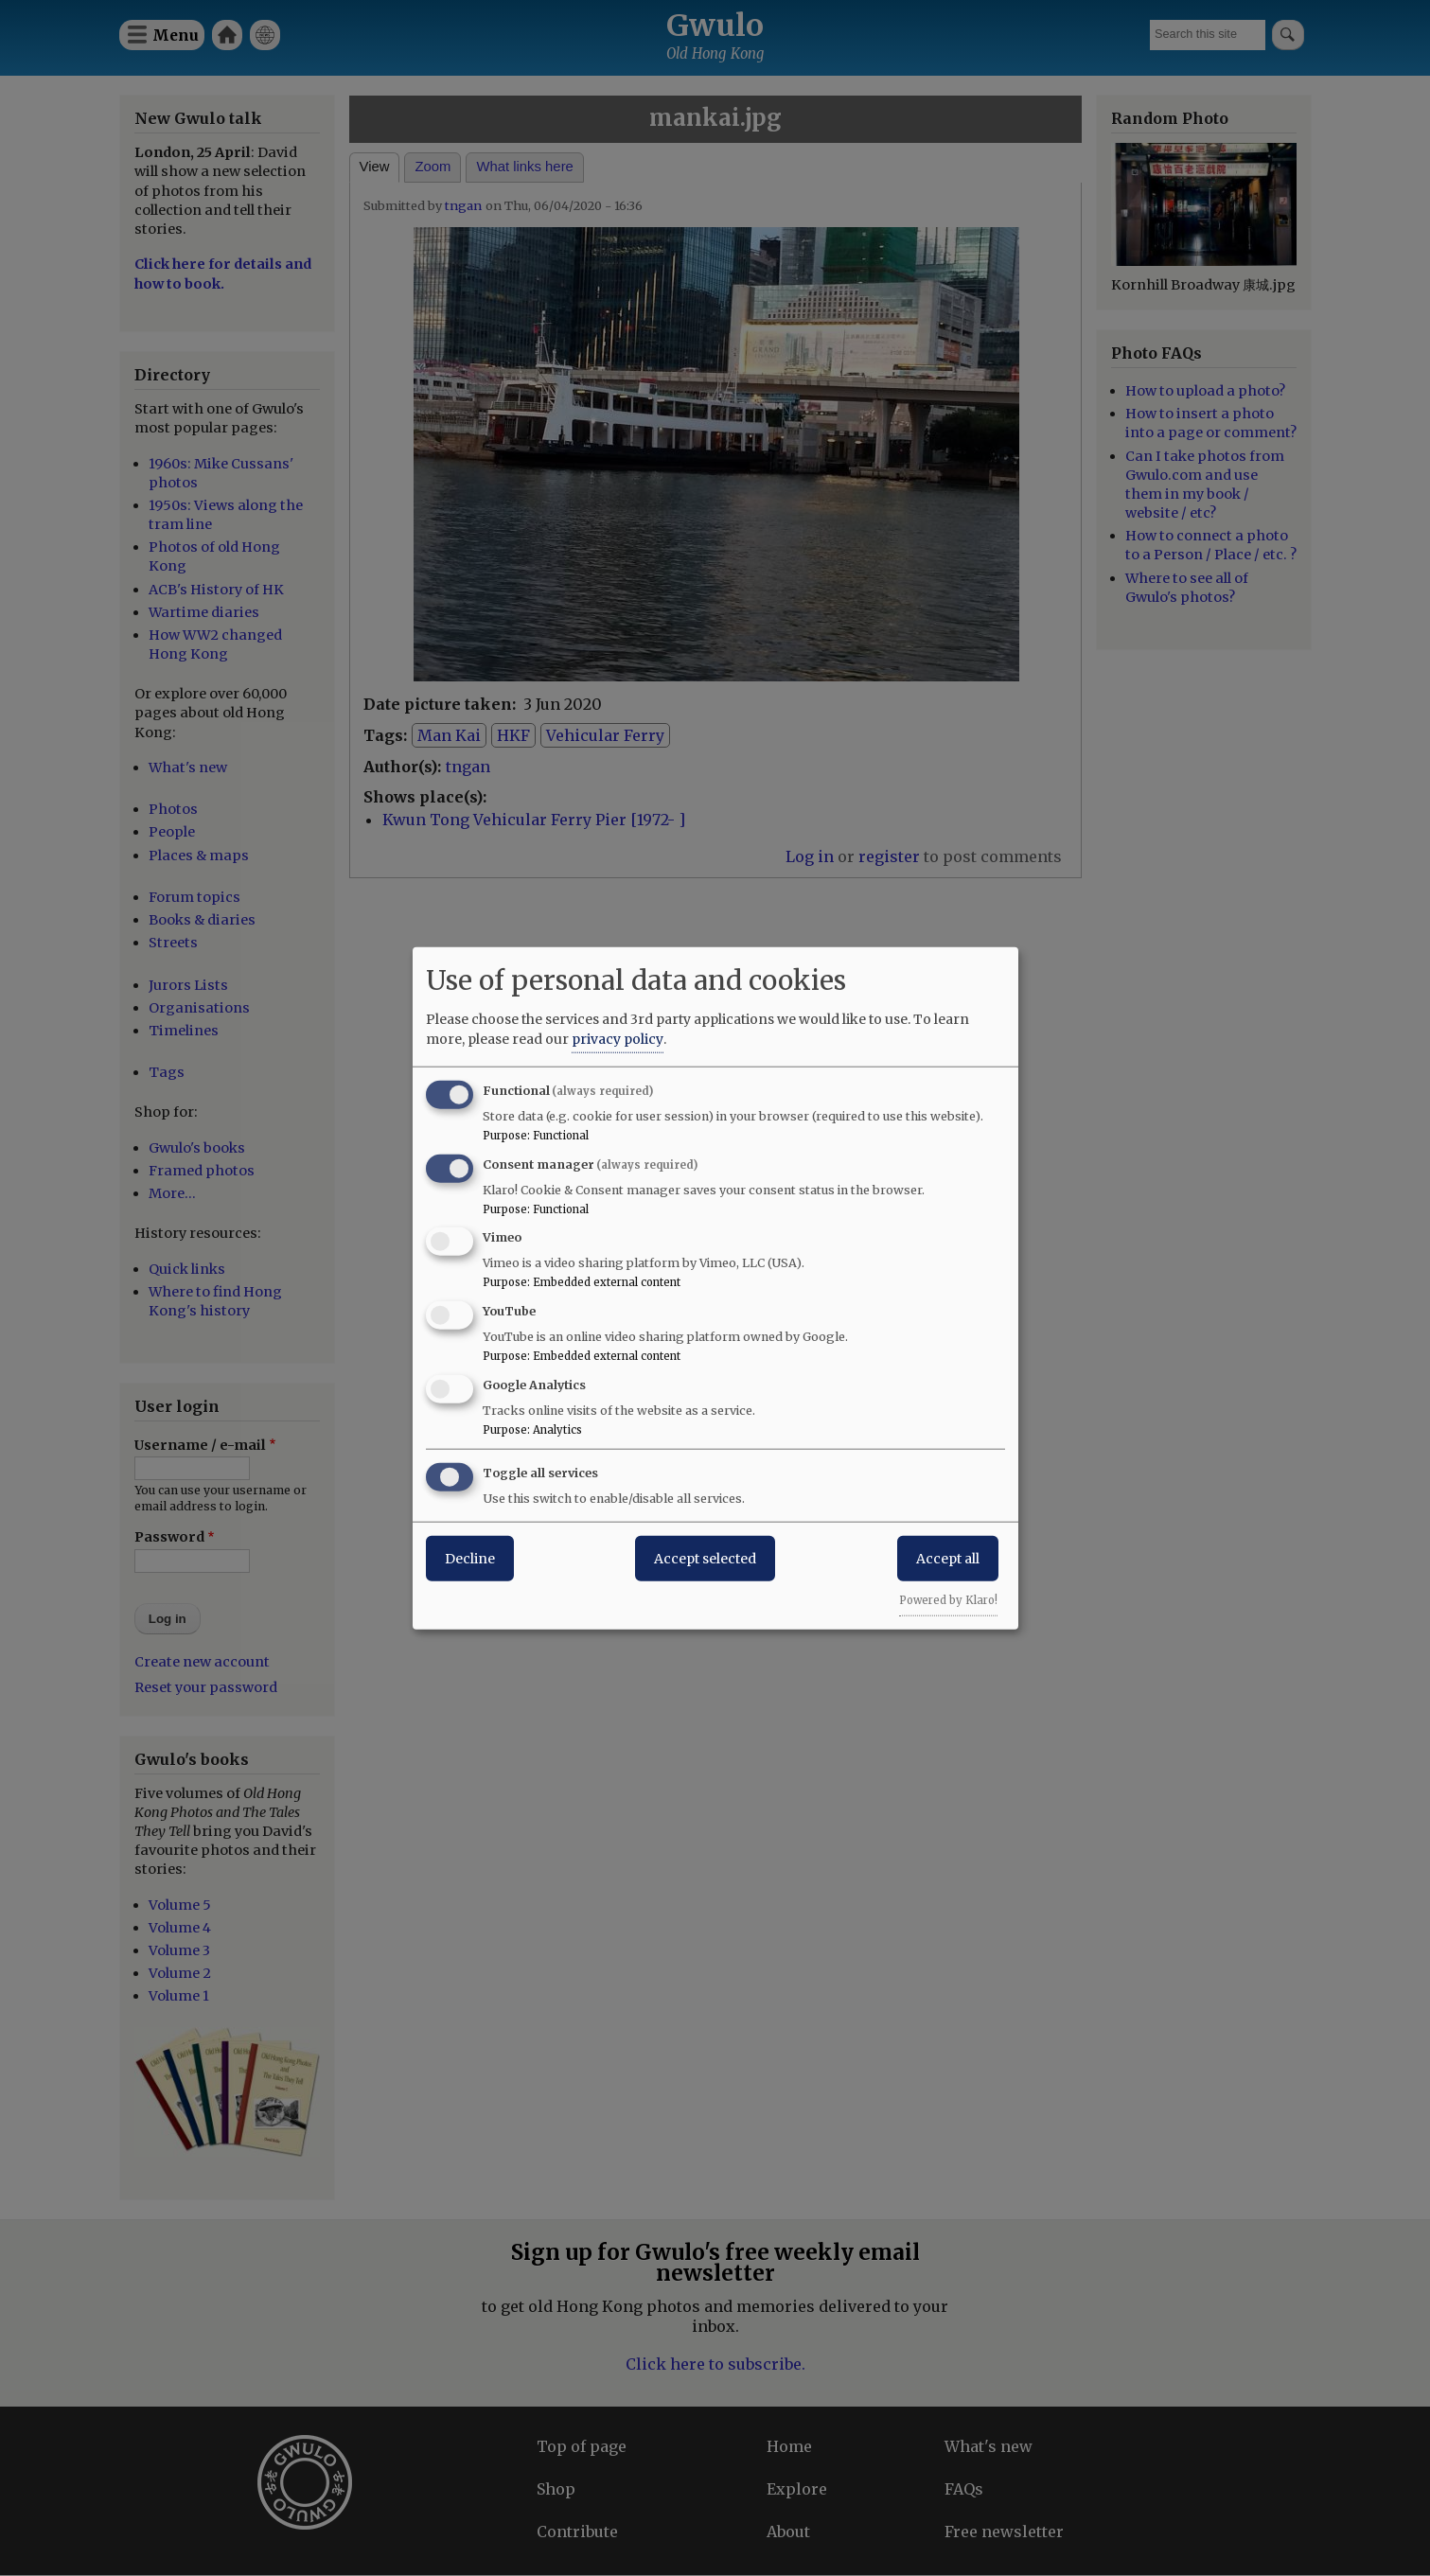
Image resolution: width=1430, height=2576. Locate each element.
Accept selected (705, 1557)
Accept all (948, 1557)
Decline (470, 1557)
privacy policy (617, 1038)
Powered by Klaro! (948, 1599)
